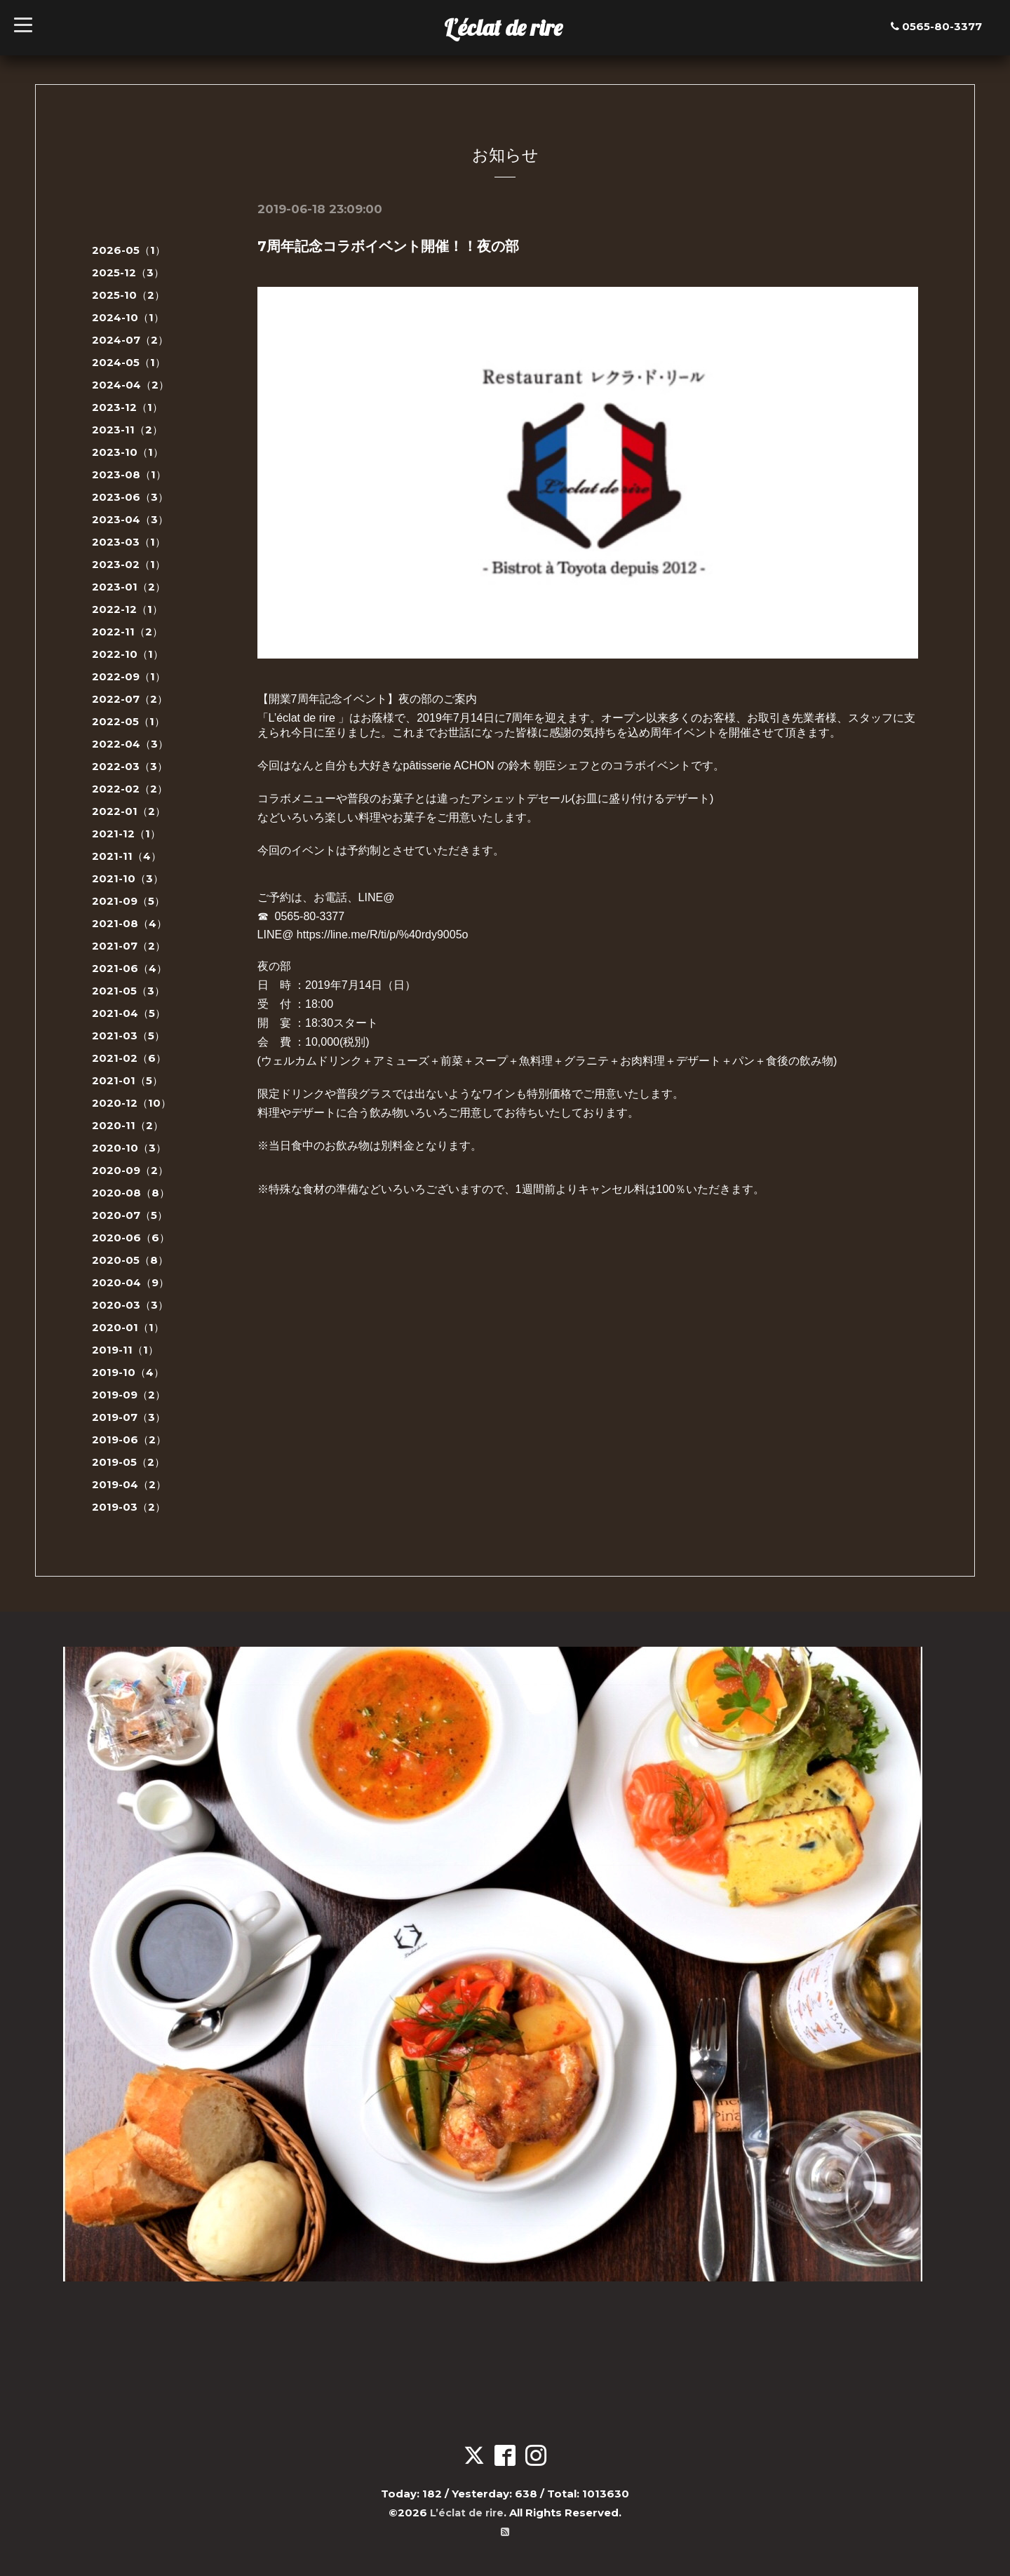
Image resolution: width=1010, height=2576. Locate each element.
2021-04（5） (129, 1013)
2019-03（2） (129, 1506)
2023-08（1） (129, 474)
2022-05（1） (128, 721)
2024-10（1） (128, 317)
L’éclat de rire (503, 27)
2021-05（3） (128, 990)
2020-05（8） (130, 1260)
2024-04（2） (130, 384)
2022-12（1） (127, 609)
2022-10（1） (127, 654)
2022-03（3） (130, 766)
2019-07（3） (129, 1417)
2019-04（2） (129, 1484)
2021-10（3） (127, 878)
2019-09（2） (129, 1394)
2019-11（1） (125, 1349)
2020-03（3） (130, 1304)
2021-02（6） (129, 1058)
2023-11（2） (127, 429)
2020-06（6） (131, 1237)
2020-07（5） (130, 1215)
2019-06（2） (129, 1439)
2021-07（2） (129, 945)
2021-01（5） (127, 1080)
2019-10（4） (128, 1372)
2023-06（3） (130, 497)
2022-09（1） (129, 676)
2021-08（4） (129, 923)
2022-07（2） (130, 699)
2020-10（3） (129, 1147)
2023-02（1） (129, 564)
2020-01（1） (128, 1327)
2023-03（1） (129, 541)
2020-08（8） (131, 1192)
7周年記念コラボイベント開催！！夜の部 (388, 246)
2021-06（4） (129, 968)
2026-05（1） (129, 250)
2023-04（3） (130, 519)
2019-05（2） (128, 1462)
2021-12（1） (126, 833)
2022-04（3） (130, 743)
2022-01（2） (129, 811)
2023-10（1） (127, 452)
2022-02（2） (130, 788)
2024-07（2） (130, 339)
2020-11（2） (127, 1125)
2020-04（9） (130, 1282)
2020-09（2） (130, 1170)
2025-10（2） (128, 295)
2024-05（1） (129, 362)
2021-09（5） (128, 901)
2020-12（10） (131, 1103)
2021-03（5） (128, 1035)
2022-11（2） (127, 631)
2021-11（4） (126, 856)
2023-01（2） (129, 586)
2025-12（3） (128, 272)
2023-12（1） (127, 407)
